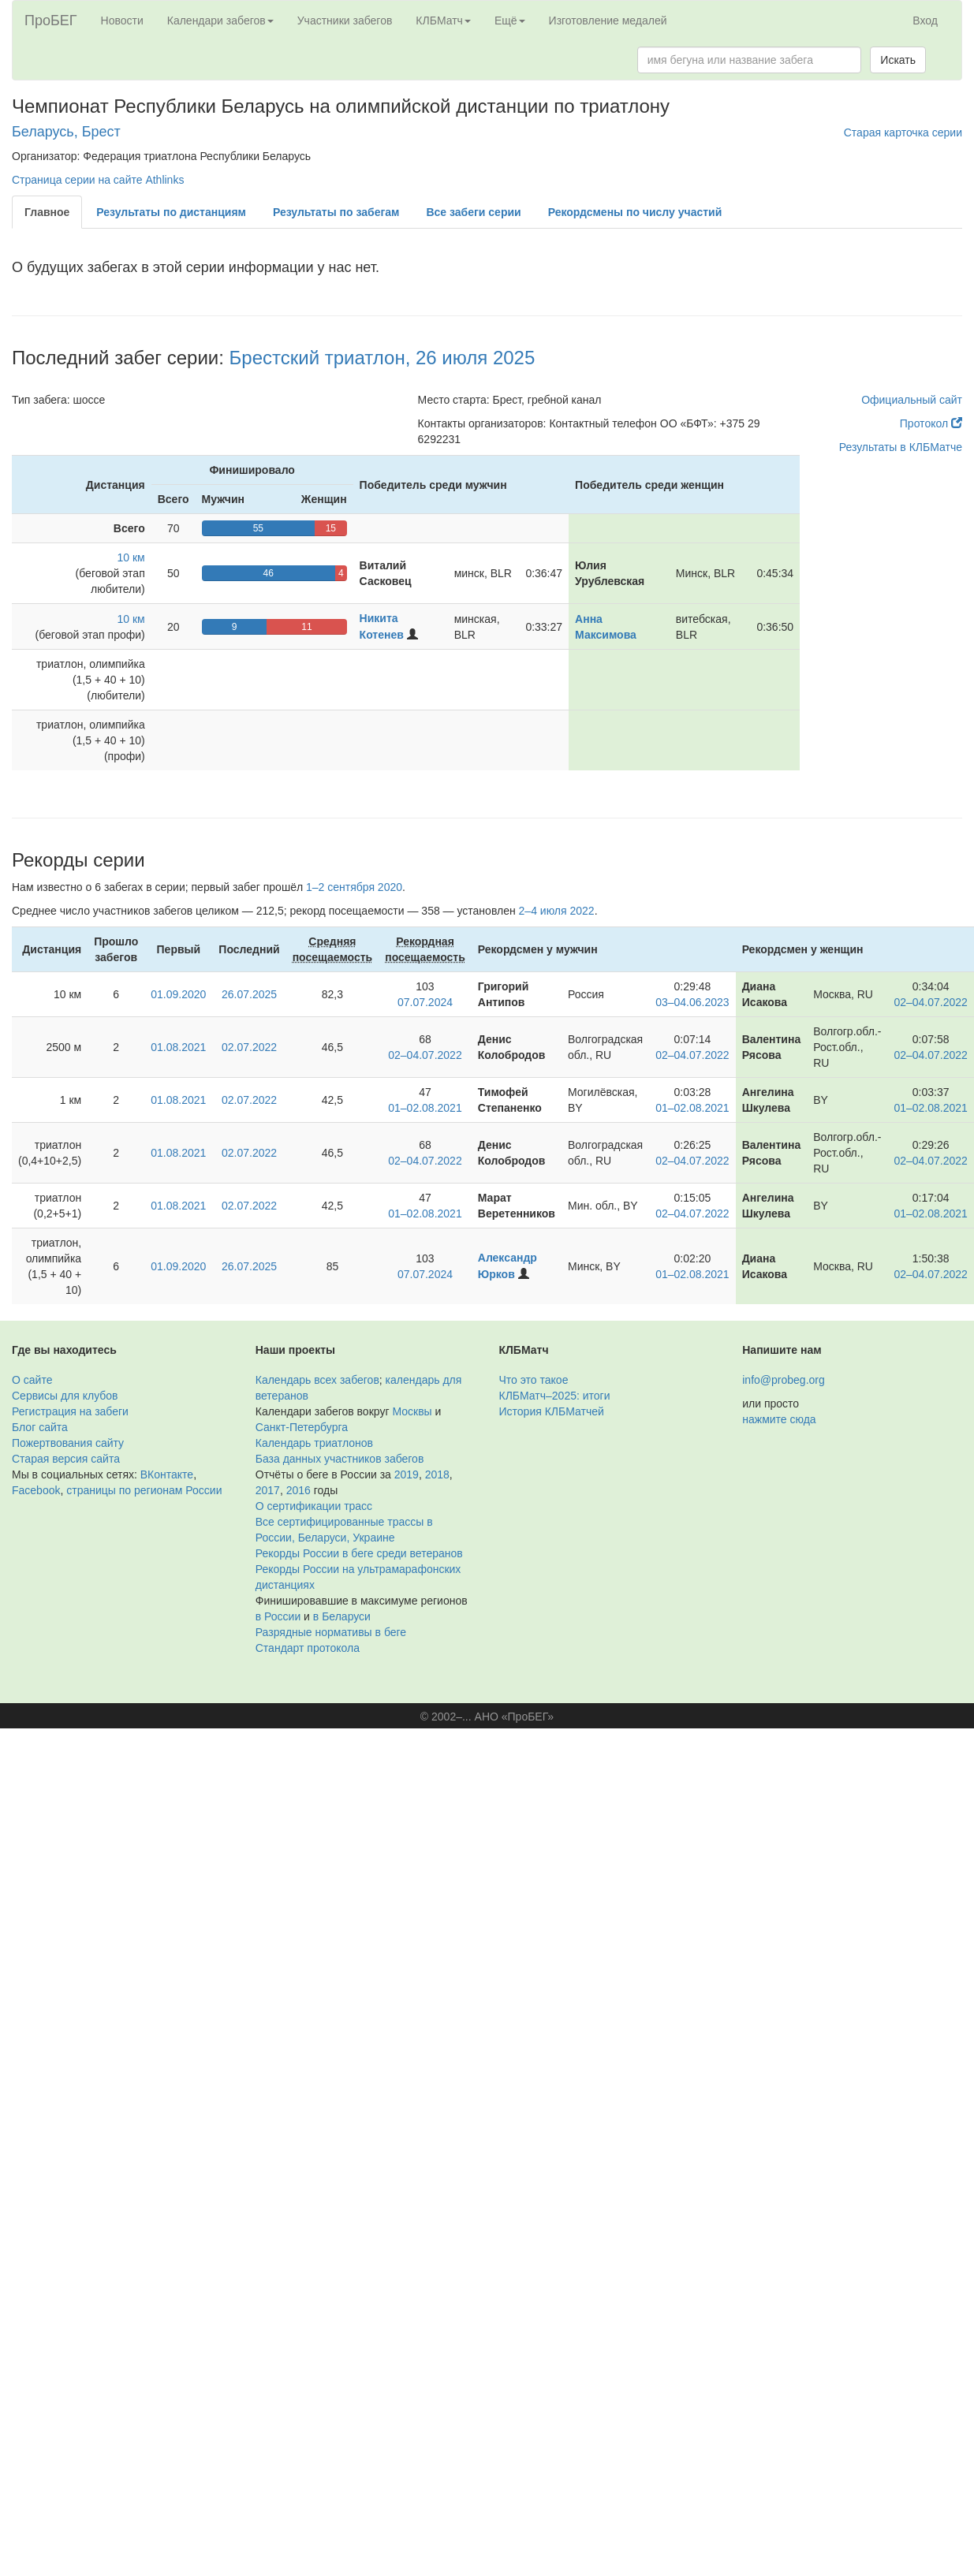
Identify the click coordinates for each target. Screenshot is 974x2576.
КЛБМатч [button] (443, 20)
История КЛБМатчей (551, 1411)
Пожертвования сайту (68, 1443)
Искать (898, 60)
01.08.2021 (178, 1047)
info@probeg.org (783, 1380)
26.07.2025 (249, 994)
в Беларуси (342, 1616)
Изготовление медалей (608, 20)
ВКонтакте (166, 1474)
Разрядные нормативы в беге (331, 1632)
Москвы (411, 1411)
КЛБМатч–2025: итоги (554, 1395)
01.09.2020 (178, 994)
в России (278, 1616)
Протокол (931, 423)
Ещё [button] (509, 20)
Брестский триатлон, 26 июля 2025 (383, 357)
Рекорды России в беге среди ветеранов (359, 1553)
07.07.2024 (425, 1002)
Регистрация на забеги (70, 1411)
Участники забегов (345, 20)
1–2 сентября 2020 (354, 887)
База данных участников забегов (340, 1458)
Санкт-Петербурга (302, 1427)
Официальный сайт (911, 399)
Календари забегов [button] (220, 20)
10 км (131, 557)
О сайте (32, 1380)
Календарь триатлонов (314, 1443)
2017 (268, 1490)
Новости (122, 20)
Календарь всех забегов (317, 1380)
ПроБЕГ (50, 20)
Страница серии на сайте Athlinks (98, 179)
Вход (925, 20)
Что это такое (534, 1380)
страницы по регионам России (144, 1490)
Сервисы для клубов (65, 1395)
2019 (406, 1474)
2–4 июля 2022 (557, 910)
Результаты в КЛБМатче (900, 447)
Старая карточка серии (903, 132)
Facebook (36, 1490)
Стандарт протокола (308, 1648)
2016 (298, 1490)
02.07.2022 (249, 1047)
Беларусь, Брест (66, 132)
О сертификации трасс (314, 1506)
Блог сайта (40, 1427)
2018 (437, 1474)
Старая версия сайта (66, 1458)
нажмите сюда (778, 1419)
